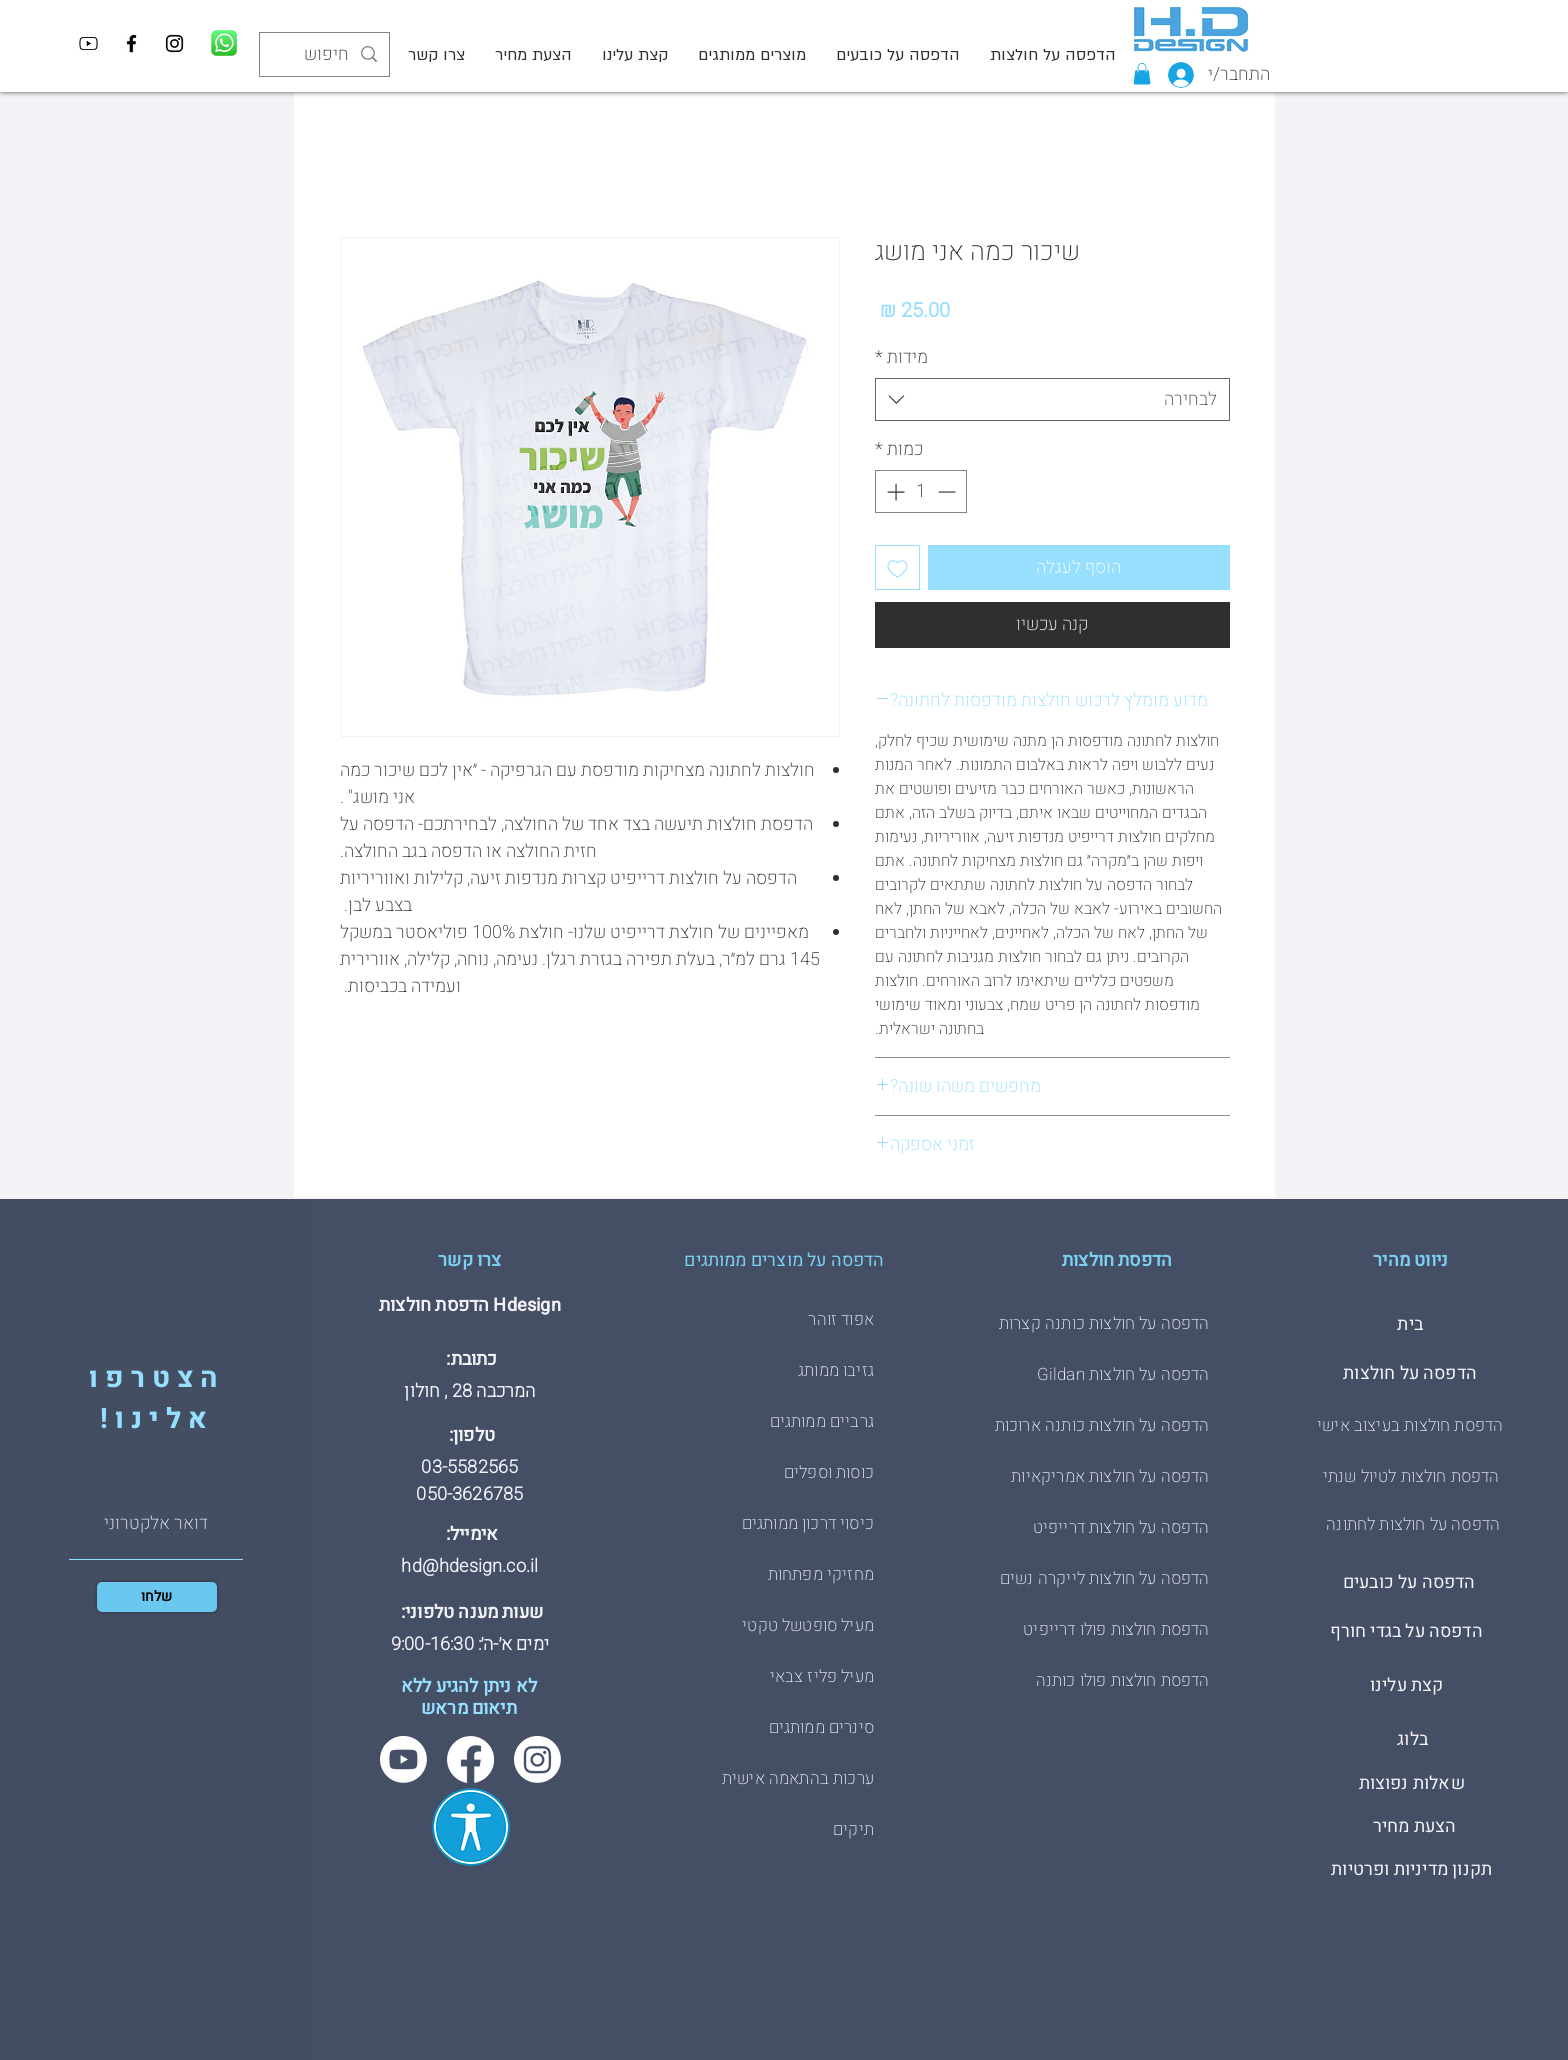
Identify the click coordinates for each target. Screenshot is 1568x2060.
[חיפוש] (325, 54)
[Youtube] (403, 1759)
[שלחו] (157, 1597)
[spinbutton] (921, 491)
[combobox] (1052, 399)
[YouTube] (88, 43)
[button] (1142, 74)
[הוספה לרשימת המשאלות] (897, 567)
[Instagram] (174, 43)
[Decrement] (948, 491)
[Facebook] (131, 43)
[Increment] (893, 491)
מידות (901, 357)
